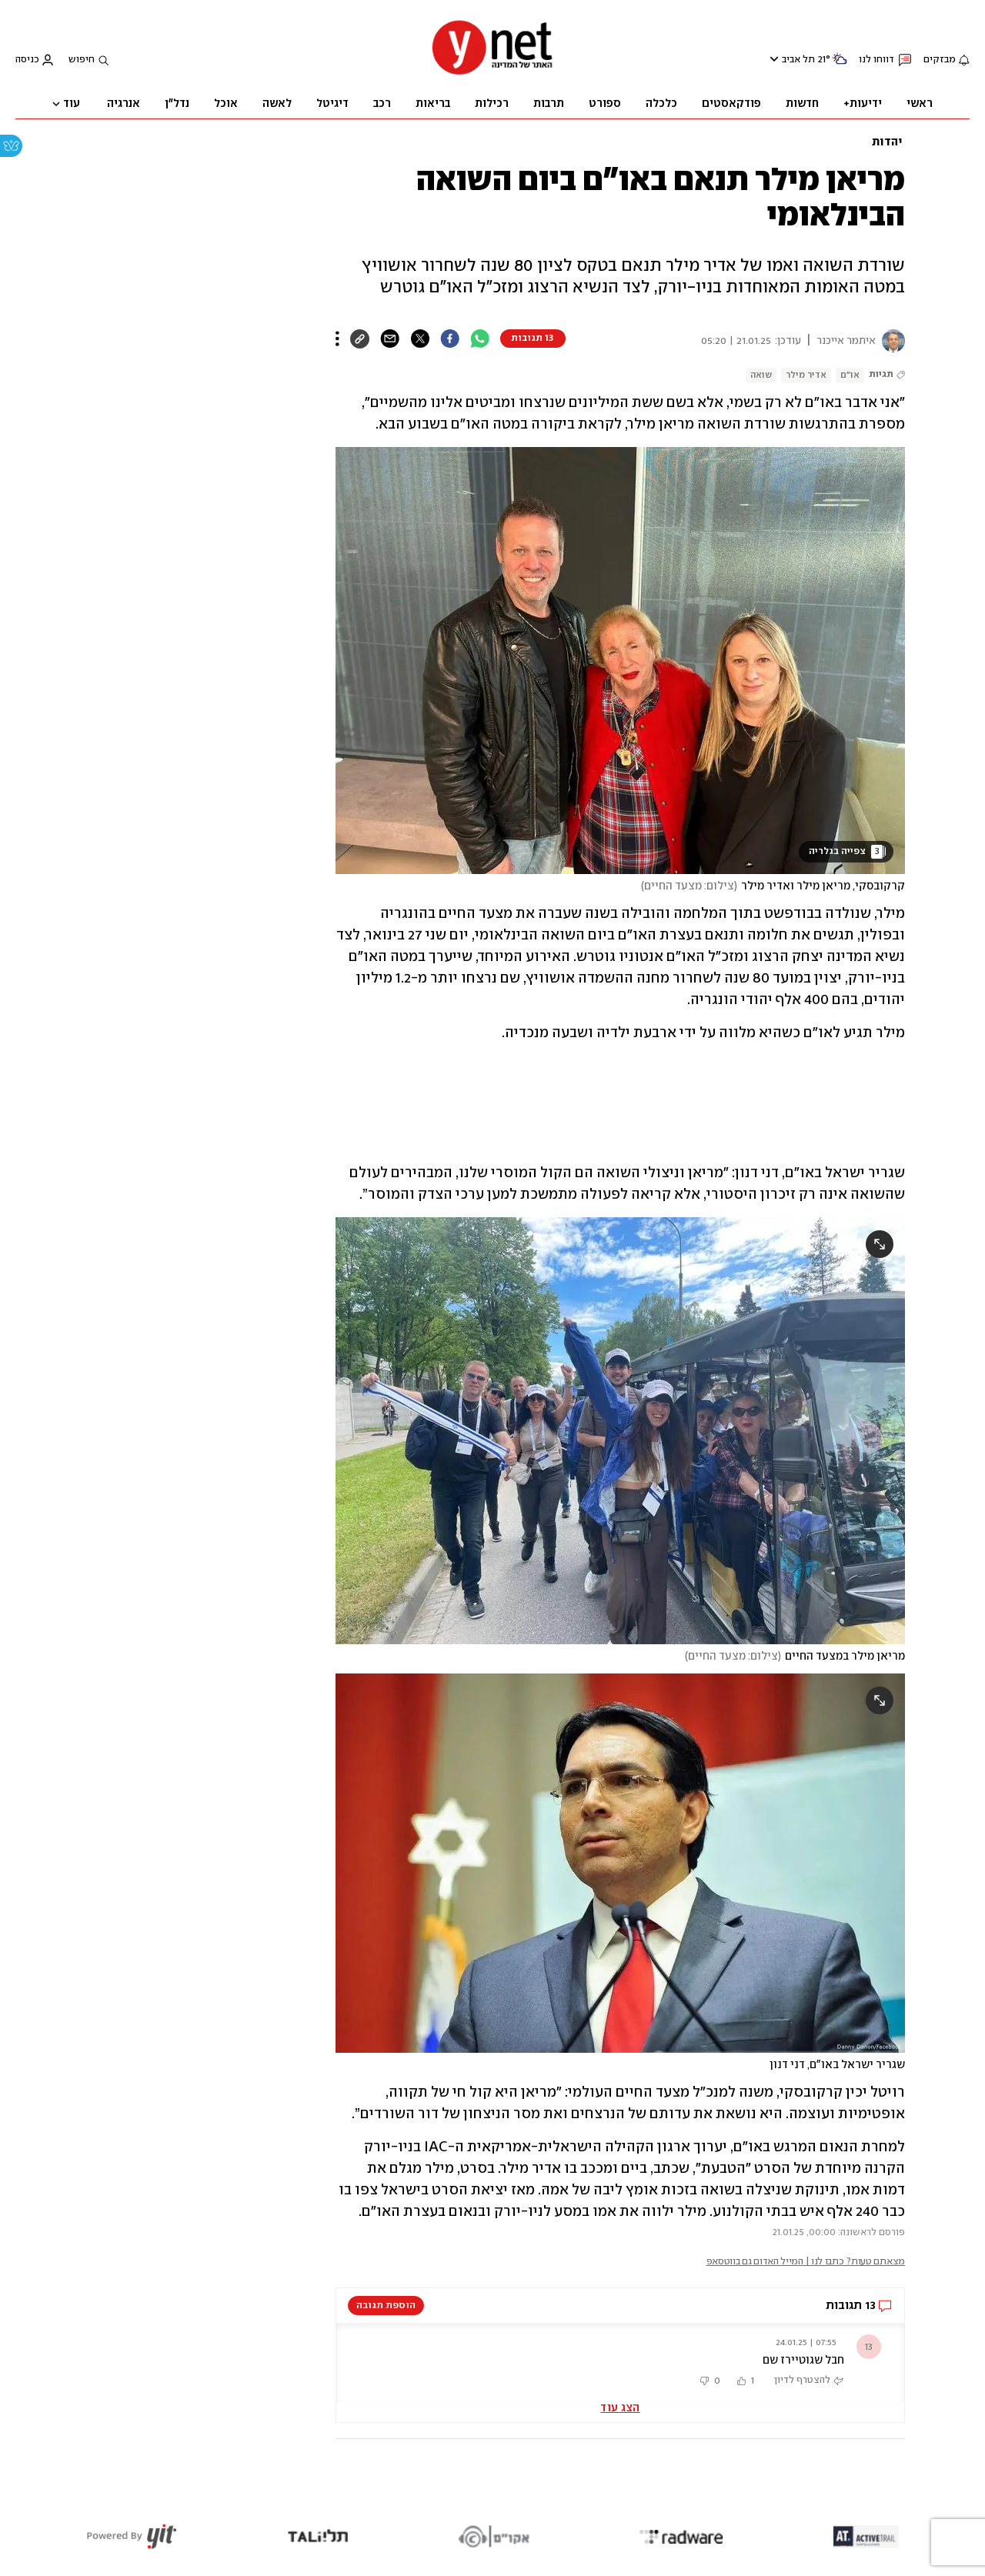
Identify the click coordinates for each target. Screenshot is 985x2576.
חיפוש (81, 59)
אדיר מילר (806, 375)
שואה (761, 375)
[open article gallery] (620, 660)
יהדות (887, 142)
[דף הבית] (492, 73)
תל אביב (798, 59)
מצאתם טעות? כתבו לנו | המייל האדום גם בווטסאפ (806, 2261)
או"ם (850, 375)
